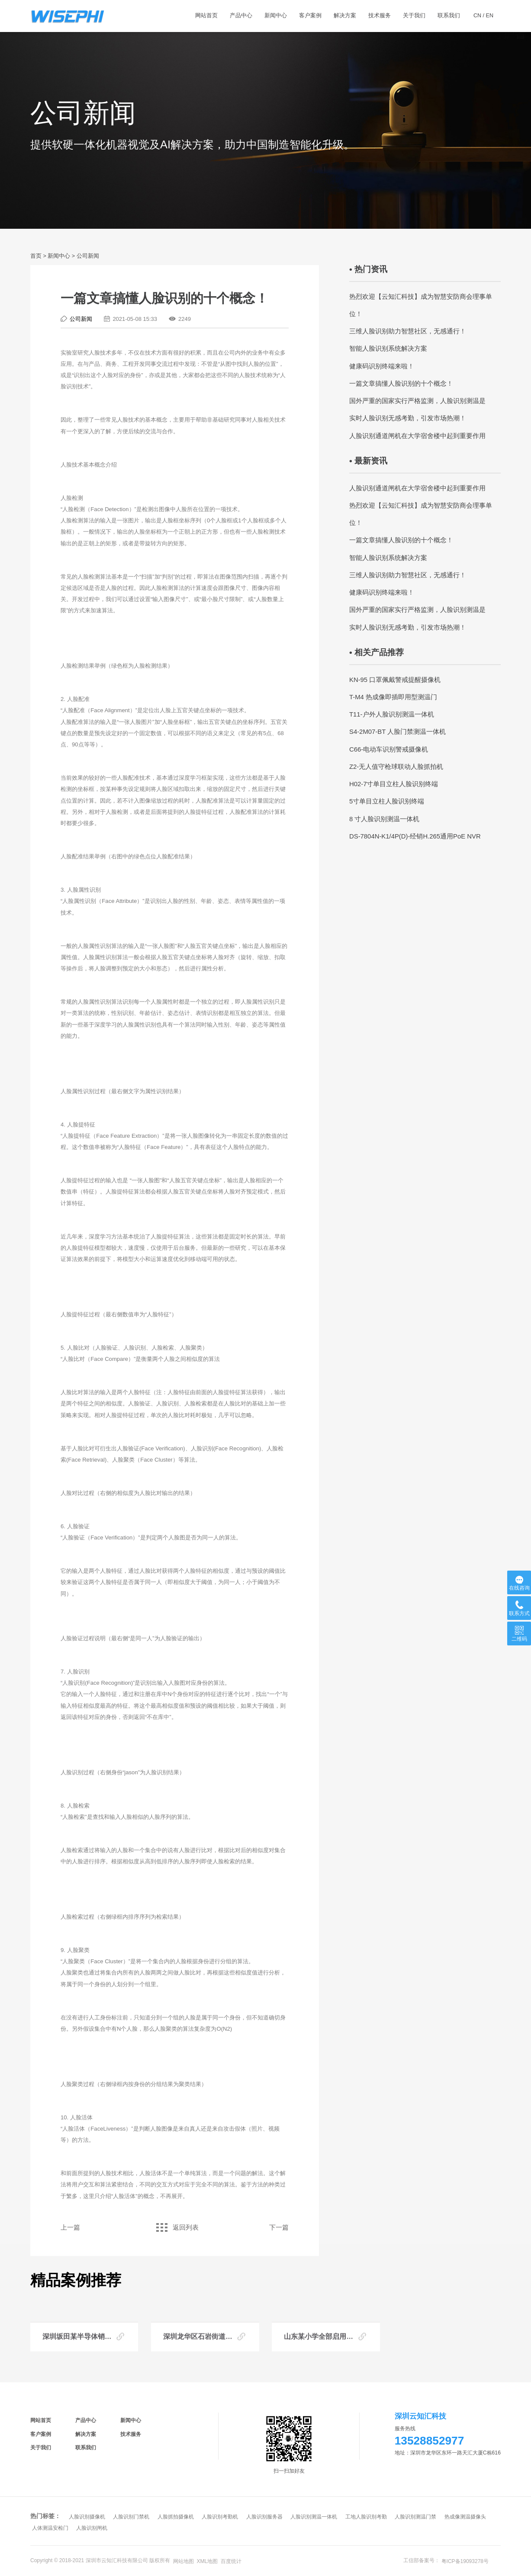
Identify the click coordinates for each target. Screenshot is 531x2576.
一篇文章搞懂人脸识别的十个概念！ (401, 383)
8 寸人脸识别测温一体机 (384, 819)
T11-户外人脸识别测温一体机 (391, 714)
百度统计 (231, 2561)
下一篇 (279, 2227)
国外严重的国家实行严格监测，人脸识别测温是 (417, 400)
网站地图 (183, 2561)
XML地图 (207, 2561)
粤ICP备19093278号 (465, 2561)
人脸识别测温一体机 (313, 2517)
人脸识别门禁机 (131, 2517)
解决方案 (85, 2434)
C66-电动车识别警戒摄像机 (388, 749)
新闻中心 (59, 256)
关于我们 (40, 2448)
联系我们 (85, 2448)
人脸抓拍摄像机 (176, 2517)
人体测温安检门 (50, 2528)
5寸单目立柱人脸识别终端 (386, 801)
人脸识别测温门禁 (415, 2517)
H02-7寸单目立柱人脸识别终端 (393, 784)
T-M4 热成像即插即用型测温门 (393, 697)
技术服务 (130, 2434)
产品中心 (85, 2420)
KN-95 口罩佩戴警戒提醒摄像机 (395, 679)
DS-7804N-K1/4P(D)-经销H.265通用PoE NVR (415, 836)
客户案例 (40, 2434)
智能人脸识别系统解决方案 (388, 348)
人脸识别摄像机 (87, 2517)
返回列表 (175, 2227)
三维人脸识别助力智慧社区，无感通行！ (407, 331)
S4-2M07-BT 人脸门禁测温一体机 (397, 731)
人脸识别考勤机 (220, 2517)
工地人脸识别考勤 (366, 2517)
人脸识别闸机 (91, 2528)
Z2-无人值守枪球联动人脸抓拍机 (396, 766)
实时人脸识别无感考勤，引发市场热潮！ (407, 418)
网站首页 (40, 2420)
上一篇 (70, 2227)
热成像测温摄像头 (465, 2517)
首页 (36, 256)
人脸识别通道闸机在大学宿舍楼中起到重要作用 (417, 435)
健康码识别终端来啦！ (381, 366)
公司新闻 (88, 256)
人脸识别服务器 (264, 2517)
